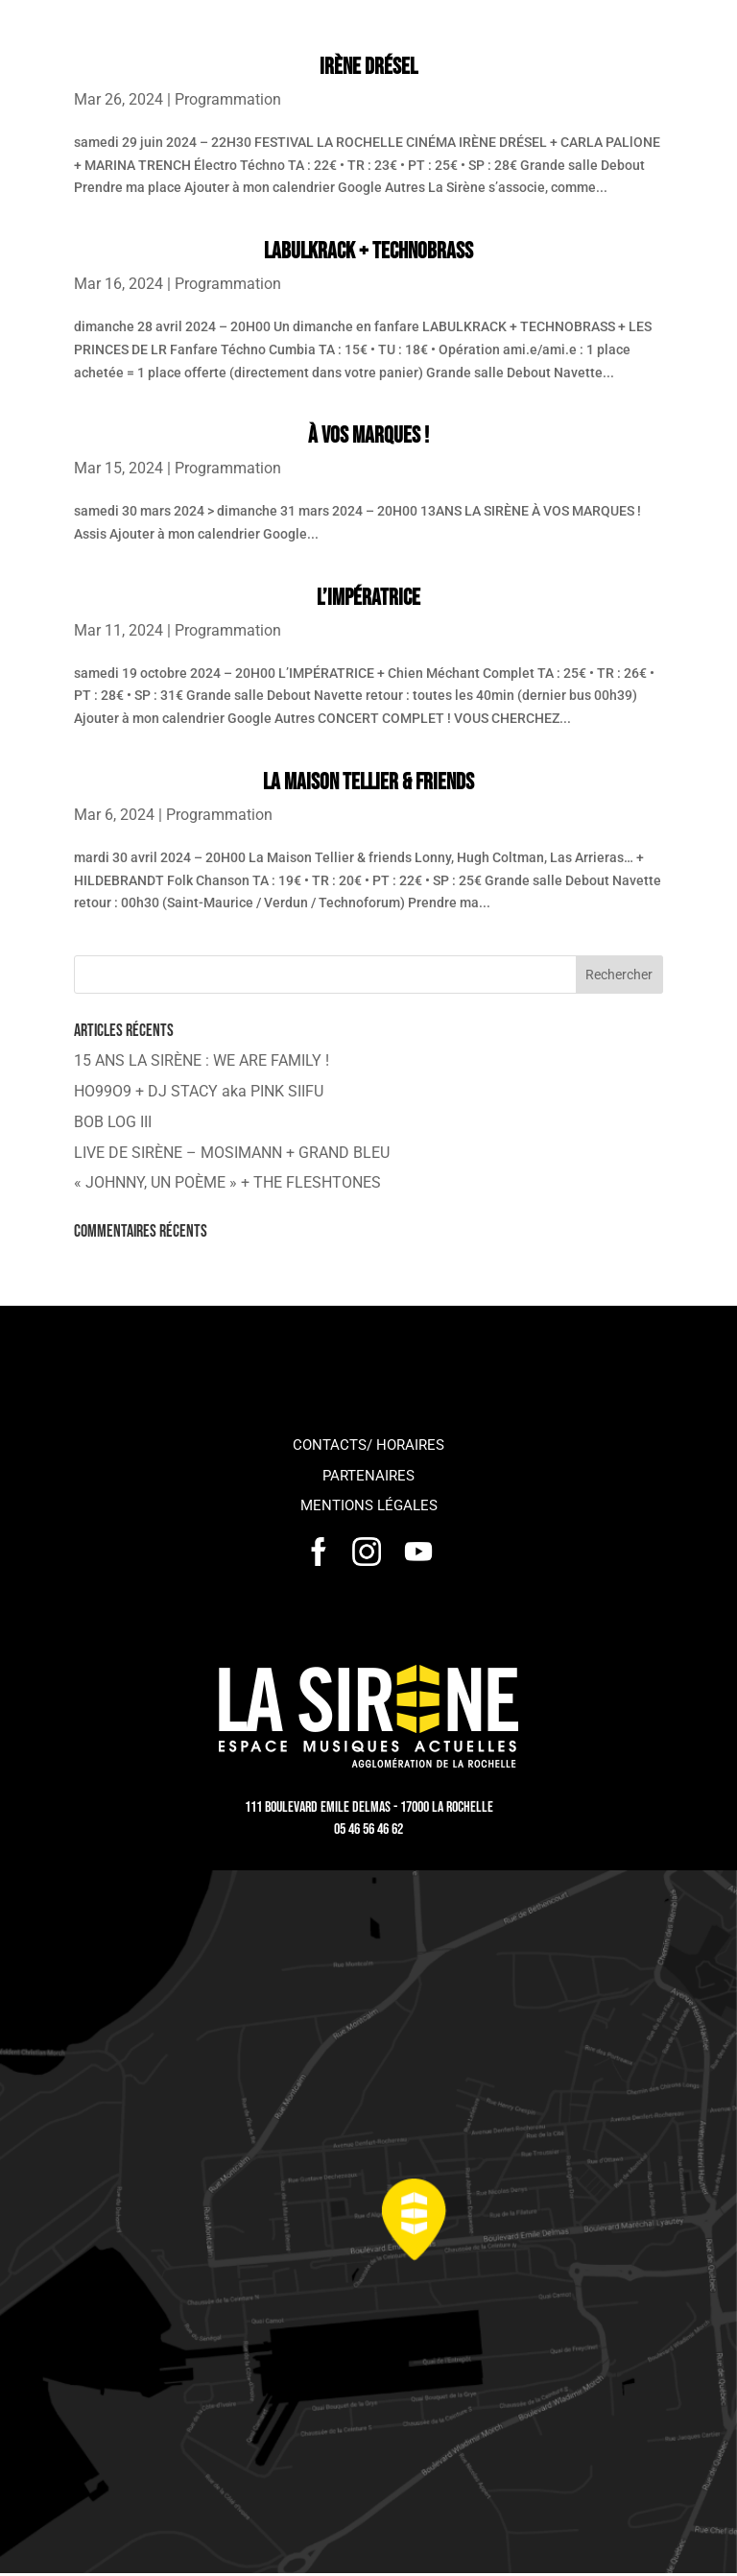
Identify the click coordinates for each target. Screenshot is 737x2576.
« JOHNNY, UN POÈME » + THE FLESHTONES (227, 1182)
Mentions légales (369, 1505)
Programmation (228, 99)
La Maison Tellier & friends (368, 782)
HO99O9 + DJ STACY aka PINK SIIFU (198, 1091)
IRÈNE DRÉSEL (368, 67)
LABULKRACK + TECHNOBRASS (368, 251)
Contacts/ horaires (368, 1445)
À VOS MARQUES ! (368, 435)
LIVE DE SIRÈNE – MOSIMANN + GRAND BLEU (232, 1153)
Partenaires (368, 1475)
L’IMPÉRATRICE (368, 598)
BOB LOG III (113, 1122)
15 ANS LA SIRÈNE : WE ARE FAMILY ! (201, 1060)
